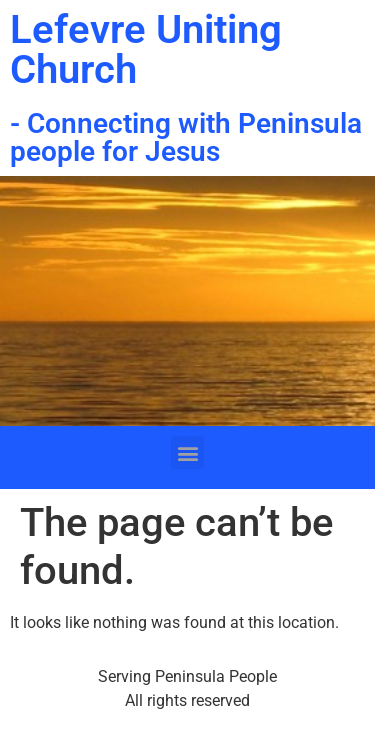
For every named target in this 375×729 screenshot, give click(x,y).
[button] (187, 452)
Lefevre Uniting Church (146, 49)
